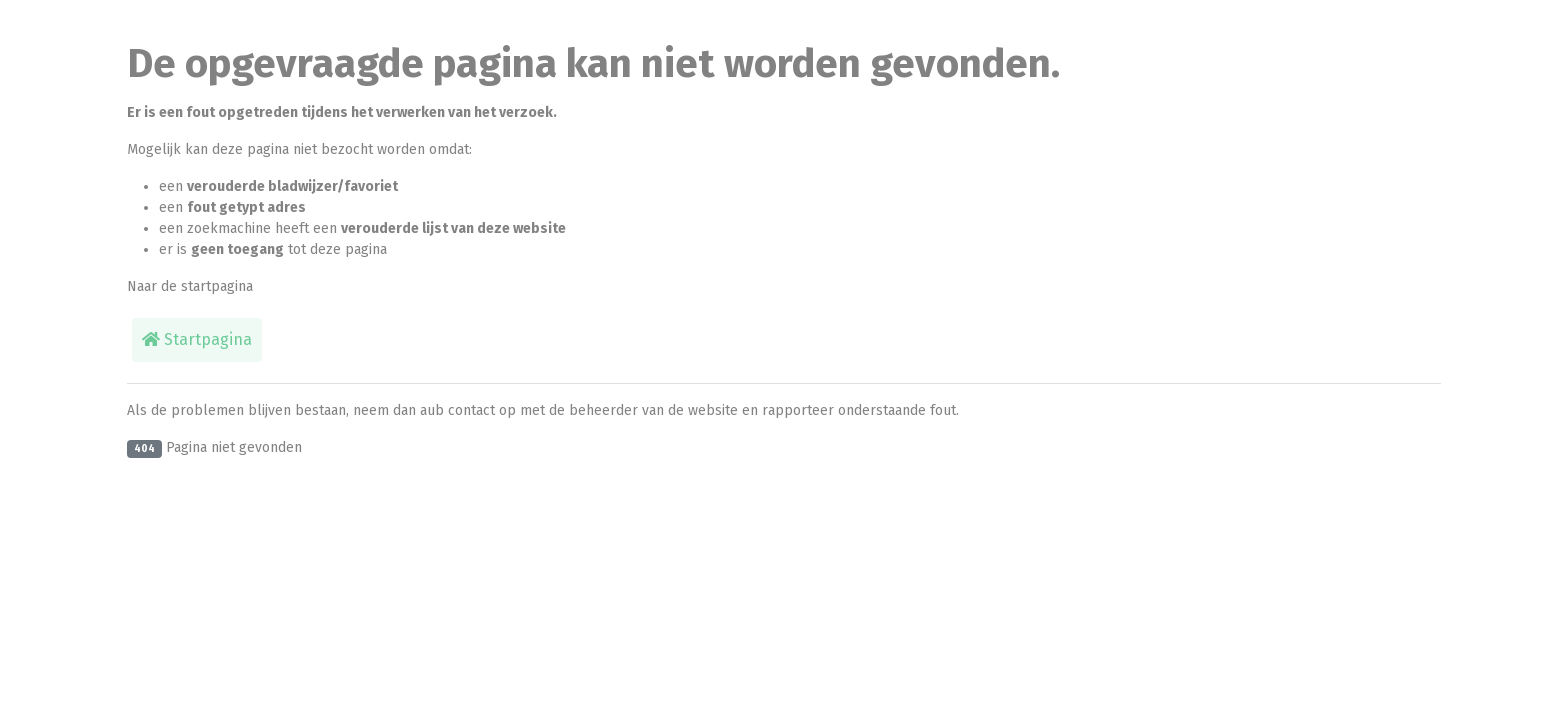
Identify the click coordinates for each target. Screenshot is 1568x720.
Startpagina (197, 339)
